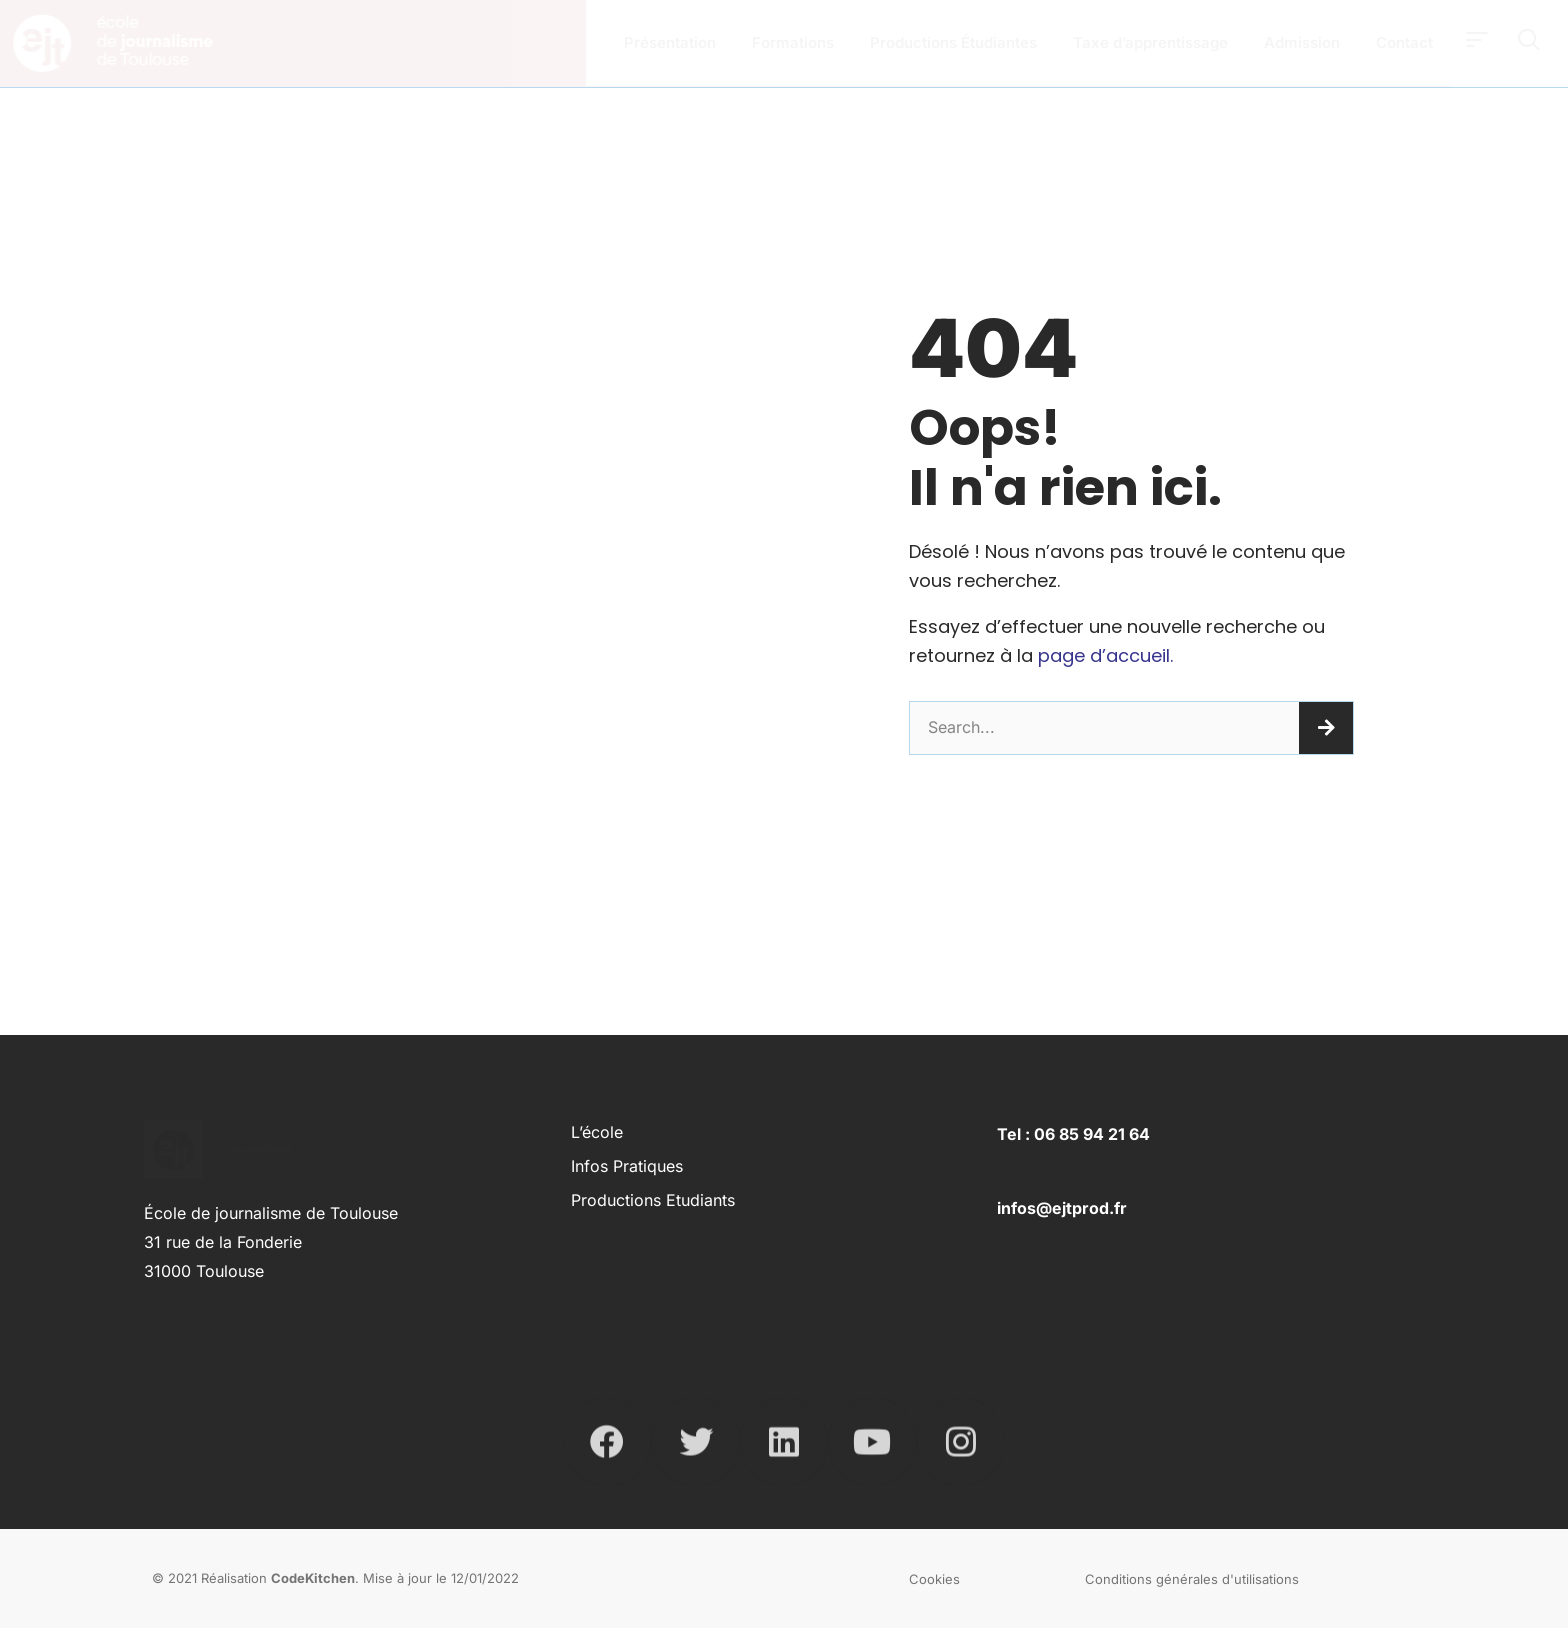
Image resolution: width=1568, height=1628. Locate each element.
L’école (597, 1132)
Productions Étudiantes (953, 42)
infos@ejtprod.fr (1062, 1208)
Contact (1404, 42)
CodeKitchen (313, 1578)
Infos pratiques (627, 1166)
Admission (1302, 42)
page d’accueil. (1105, 655)
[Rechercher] (1326, 728)
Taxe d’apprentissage (1150, 42)
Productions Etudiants (653, 1200)
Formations (793, 42)
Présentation (670, 42)
